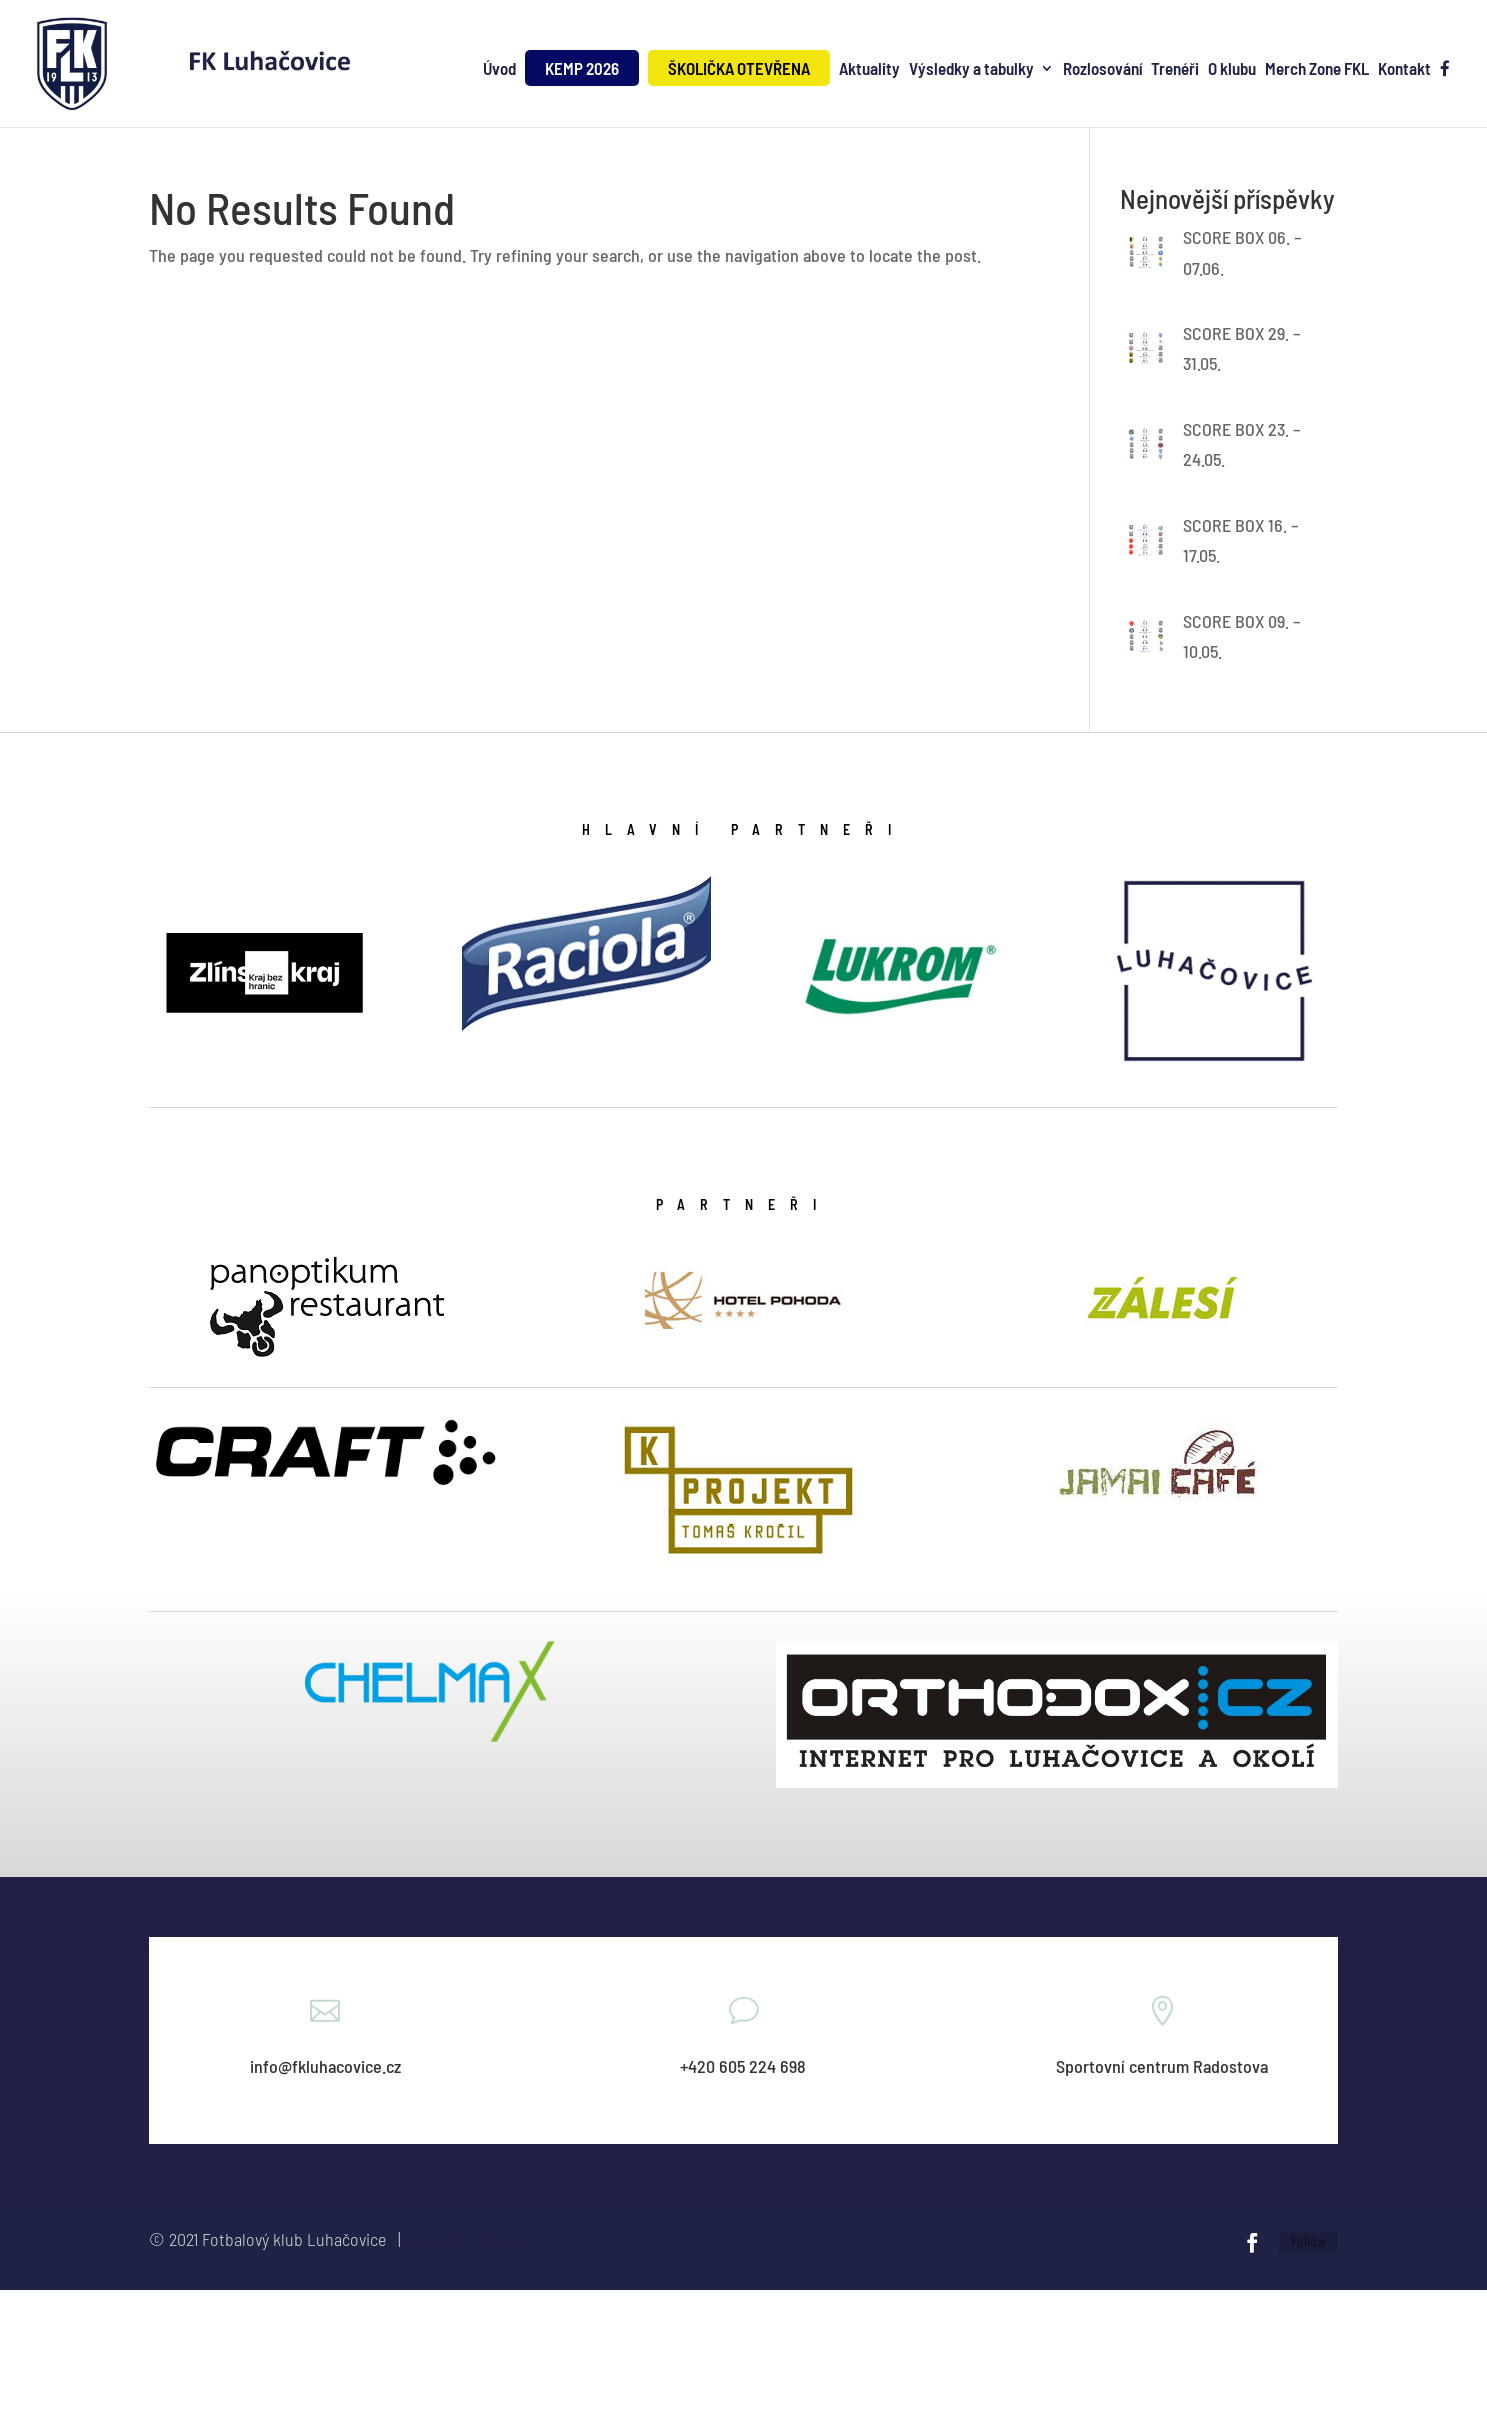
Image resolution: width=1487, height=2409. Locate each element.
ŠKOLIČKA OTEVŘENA (739, 68)
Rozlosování (1102, 69)
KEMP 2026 (582, 68)
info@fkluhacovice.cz (487, 2239)
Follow (1308, 2241)
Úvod (499, 69)
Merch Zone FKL (1317, 69)
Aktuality (869, 69)
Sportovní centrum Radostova (1162, 2066)
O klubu (1232, 69)
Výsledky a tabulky (971, 69)
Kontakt (1404, 69)
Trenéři (1175, 69)
